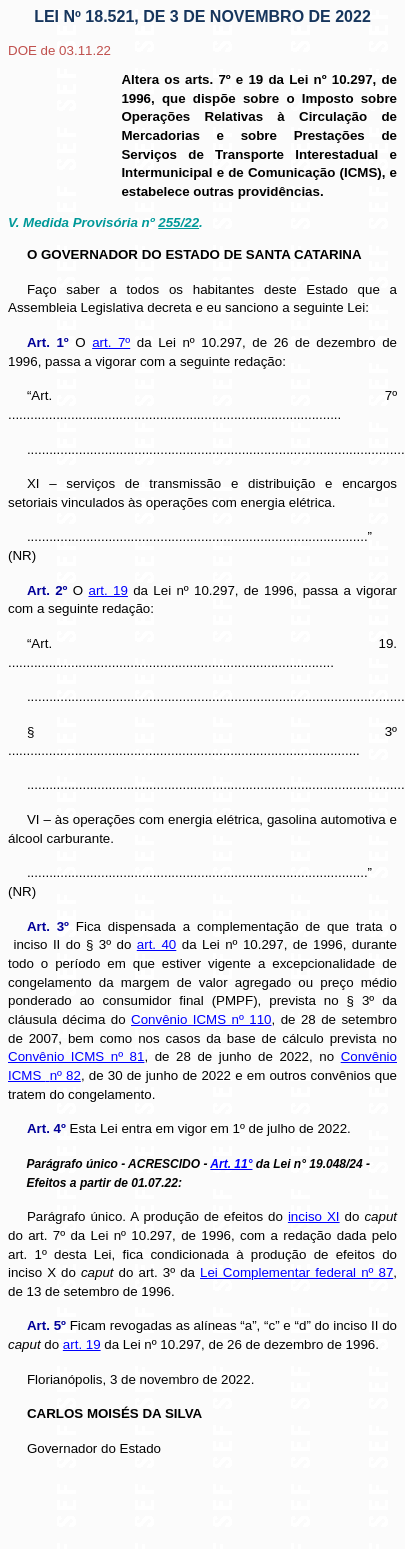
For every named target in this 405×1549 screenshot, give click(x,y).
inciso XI (314, 1216)
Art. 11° (231, 1164)
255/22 (178, 222)
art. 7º (111, 342)
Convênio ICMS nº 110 (201, 1019)
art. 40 (157, 944)
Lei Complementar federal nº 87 (296, 1272)
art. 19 (107, 590)
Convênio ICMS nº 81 (76, 1056)
